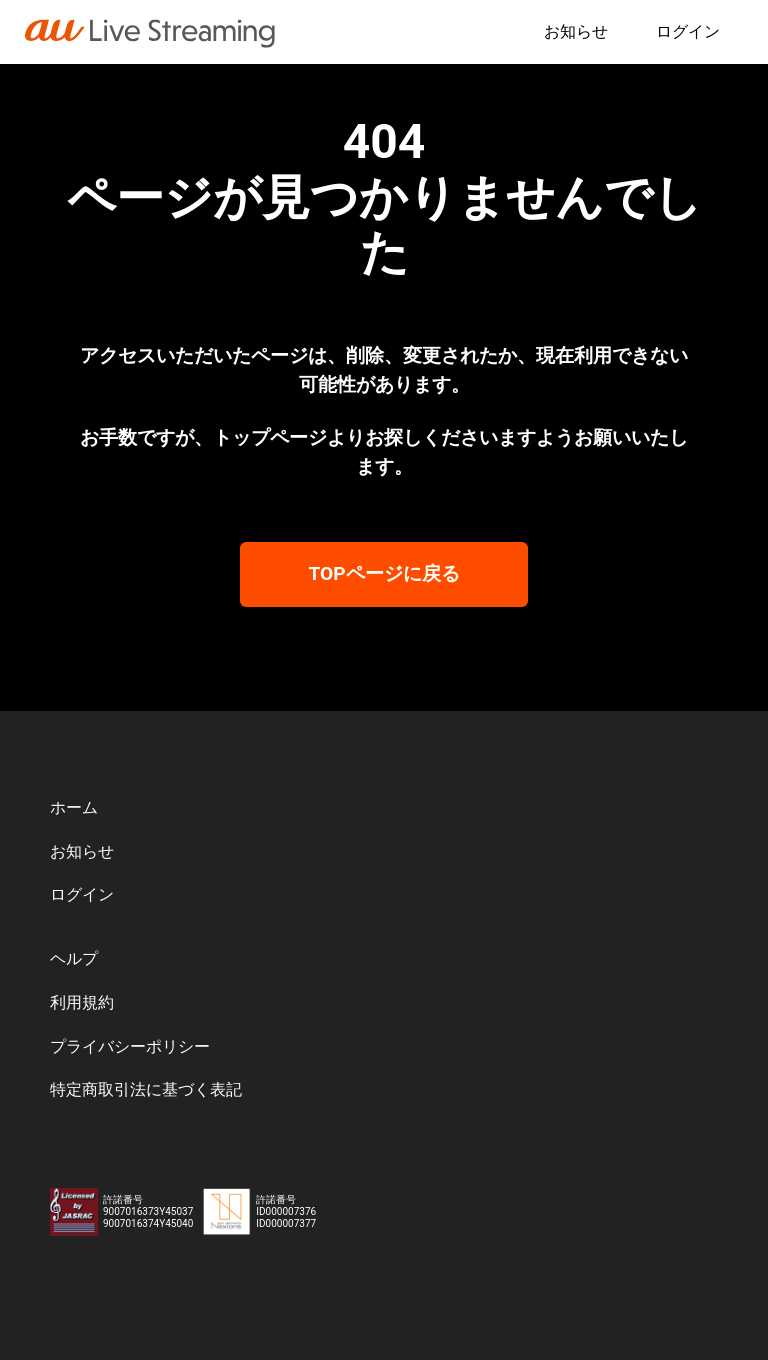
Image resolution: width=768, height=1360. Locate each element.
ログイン (686, 31)
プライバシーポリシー (135, 1044)
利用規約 (84, 998)
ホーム (75, 798)
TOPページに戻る (383, 568)
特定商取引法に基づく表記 (152, 1089)
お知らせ (570, 31)
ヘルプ (75, 953)
